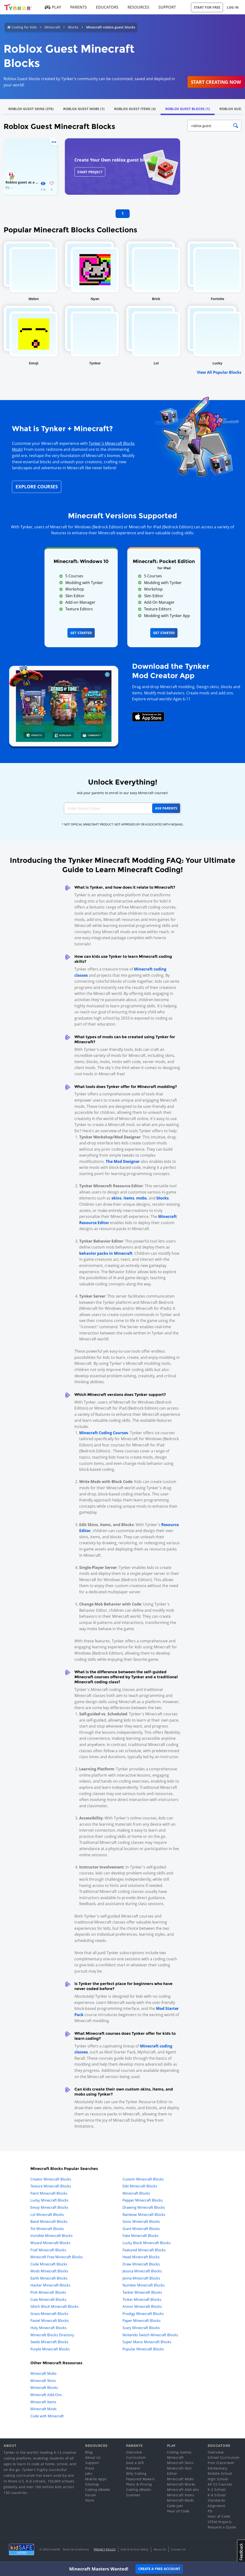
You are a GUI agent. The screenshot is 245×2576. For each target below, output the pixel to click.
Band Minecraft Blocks (48, 2221)
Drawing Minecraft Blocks (143, 2207)
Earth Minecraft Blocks (48, 2278)
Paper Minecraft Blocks (141, 2320)
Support (167, 7)
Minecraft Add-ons (183, 2489)
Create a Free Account (159, 2568)
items (128, 1198)
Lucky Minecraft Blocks (49, 2200)
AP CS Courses (220, 2484)
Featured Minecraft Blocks (144, 2249)
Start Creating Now (216, 82)
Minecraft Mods (43, 2408)
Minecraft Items (43, 2401)
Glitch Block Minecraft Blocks (54, 2306)
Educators (107, 7)
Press (90, 2468)
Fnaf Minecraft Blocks (48, 2249)
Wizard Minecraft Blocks (50, 2242)
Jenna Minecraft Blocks (141, 2278)
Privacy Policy (105, 2549)
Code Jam (175, 2506)
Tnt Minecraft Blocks (47, 2228)
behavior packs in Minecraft (106, 1253)
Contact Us (178, 2549)
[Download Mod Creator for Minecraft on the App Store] (148, 716)
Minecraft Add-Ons (46, 2394)
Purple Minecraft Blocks (50, 2349)
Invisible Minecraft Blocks (51, 2235)
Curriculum (135, 2457)
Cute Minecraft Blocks (48, 2299)
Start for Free (207, 7)
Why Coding (136, 2473)
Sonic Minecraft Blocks (141, 2221)
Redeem (133, 2468)
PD (210, 2511)
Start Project (89, 172)
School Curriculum (223, 2457)
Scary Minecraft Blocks (141, 2327)
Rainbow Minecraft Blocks (143, 2214)
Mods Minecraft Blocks (49, 2271)
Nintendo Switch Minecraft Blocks (150, 2334)
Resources (138, 7)
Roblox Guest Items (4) (135, 108)
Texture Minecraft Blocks (50, 2186)
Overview (134, 2452)
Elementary (217, 2468)
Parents (78, 7)
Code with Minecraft (47, 2416)
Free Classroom (221, 2462)
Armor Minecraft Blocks (142, 2306)
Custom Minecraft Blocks (143, 2179)
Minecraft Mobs (43, 2373)
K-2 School (217, 2489)
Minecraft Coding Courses (103, 1432)
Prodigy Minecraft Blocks (143, 2313)
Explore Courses (37, 487)
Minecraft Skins (43, 2380)
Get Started (81, 632)
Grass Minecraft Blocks (49, 2313)
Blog (89, 2452)
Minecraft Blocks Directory (52, 2334)
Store (89, 2500)
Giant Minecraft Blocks (141, 2228)
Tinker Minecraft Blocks (141, 2299)
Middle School (220, 2473)
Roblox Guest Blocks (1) (187, 108)
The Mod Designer (123, 1161)
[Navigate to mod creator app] (63, 705)
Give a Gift (135, 2462)
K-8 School (217, 2495)
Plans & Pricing (139, 2484)
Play (53, 7)
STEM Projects (220, 2522)
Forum (90, 2495)
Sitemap (92, 2484)
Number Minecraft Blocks (143, 2285)
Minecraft (52, 27)
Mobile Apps (96, 2479)
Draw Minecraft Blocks (141, 2264)
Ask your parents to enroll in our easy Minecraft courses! (122, 793)
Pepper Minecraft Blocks (142, 2200)
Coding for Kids (24, 27)
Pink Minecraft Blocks (48, 2292)
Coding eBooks (97, 2489)
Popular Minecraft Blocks (143, 2349)
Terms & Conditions (76, 2549)
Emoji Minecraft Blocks (49, 2207)
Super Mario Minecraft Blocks (146, 2341)
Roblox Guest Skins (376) (31, 108)
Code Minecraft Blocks (48, 2264)
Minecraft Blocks (136, 2193)
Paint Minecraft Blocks (48, 2193)
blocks (162, 1198)
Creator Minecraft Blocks (50, 2179)
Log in (233, 7)
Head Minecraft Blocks (141, 2256)
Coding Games (179, 2452)
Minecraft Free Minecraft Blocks (56, 2256)
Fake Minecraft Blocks (140, 2235)
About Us (93, 2457)
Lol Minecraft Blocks (47, 2214)
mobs (141, 1198)
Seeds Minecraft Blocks (49, 2341)
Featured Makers (140, 2479)
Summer (133, 2495)
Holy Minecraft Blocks (48, 2327)
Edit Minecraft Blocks (139, 2186)
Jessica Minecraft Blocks (142, 2271)
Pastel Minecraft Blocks (49, 2320)
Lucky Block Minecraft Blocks (146, 2242)
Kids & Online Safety (135, 2549)
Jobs (88, 2473)
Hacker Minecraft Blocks (50, 2285)
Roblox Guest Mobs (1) (84, 108)
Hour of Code (178, 2511)
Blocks (73, 27)
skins (116, 1198)
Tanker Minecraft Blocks (142, 2292)
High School (218, 2479)
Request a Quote (222, 2527)
